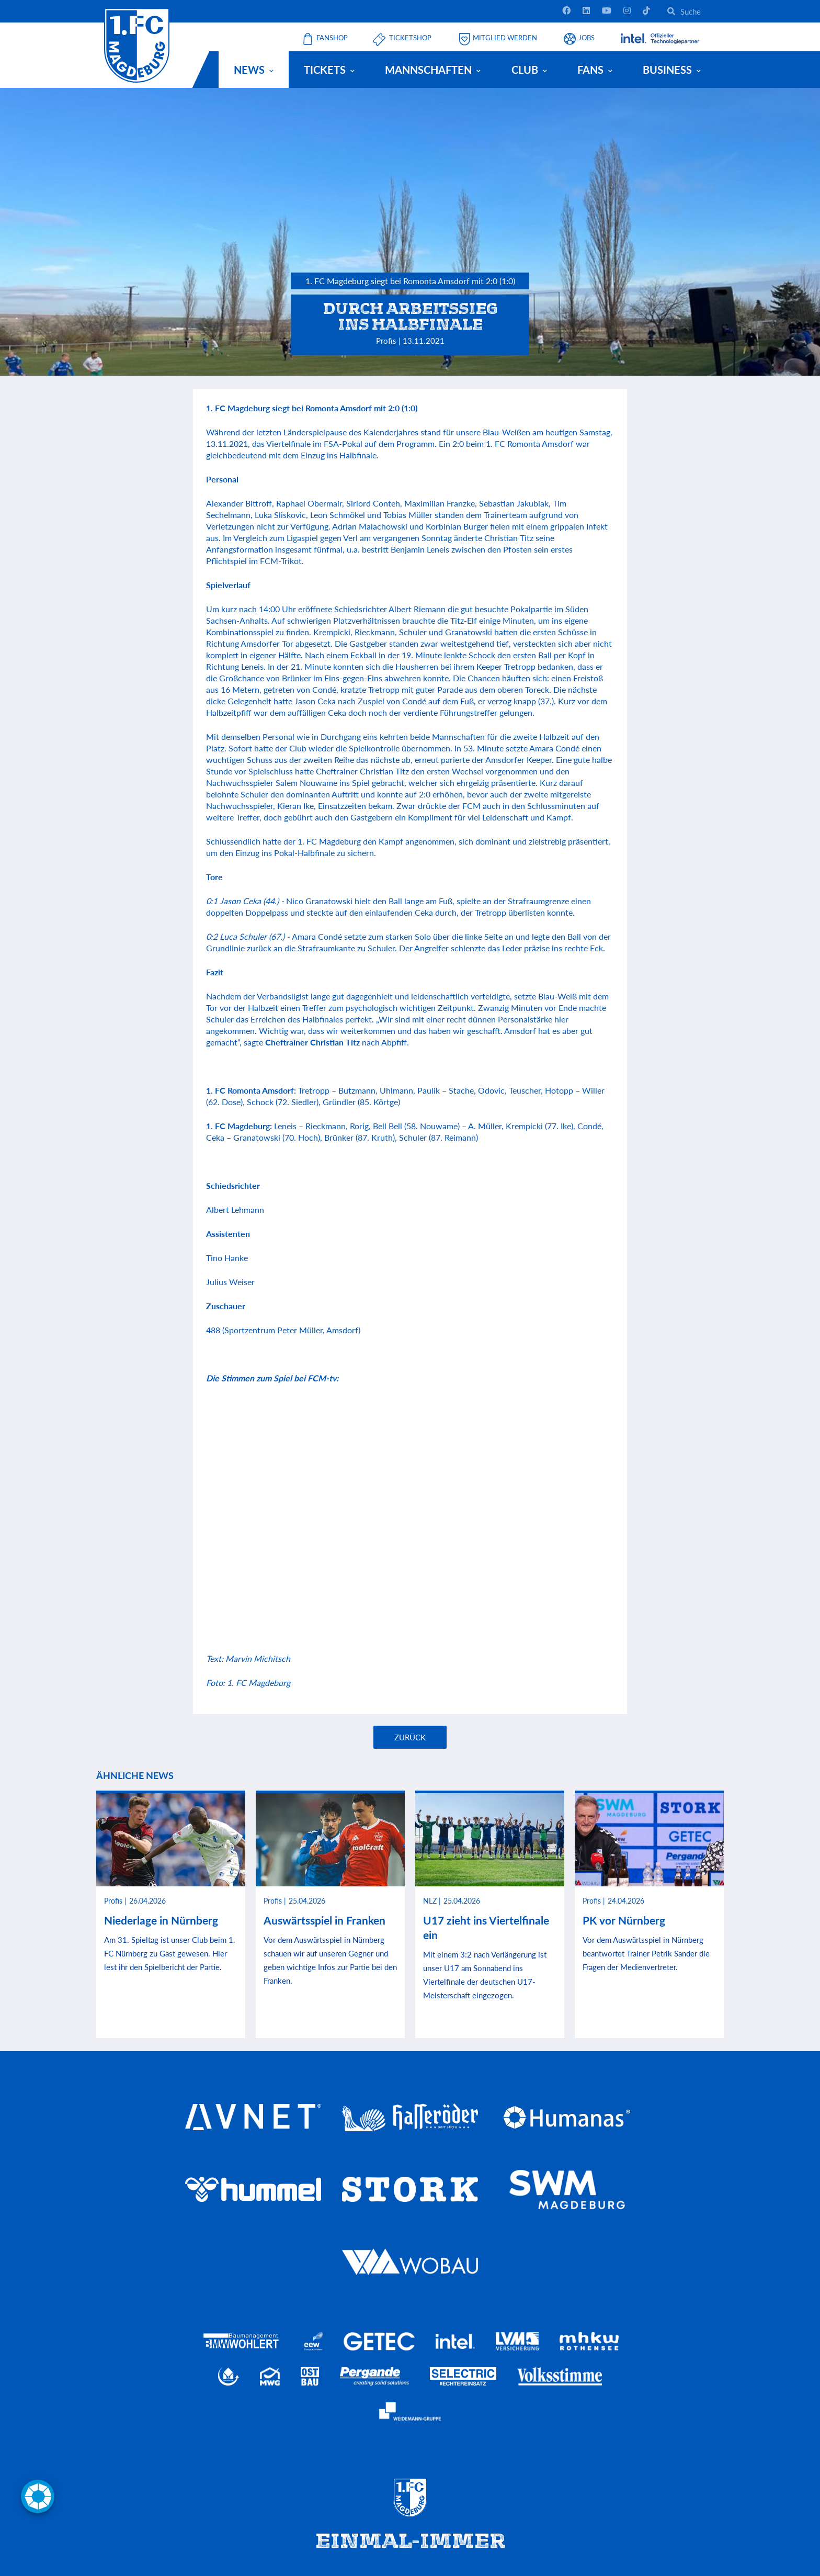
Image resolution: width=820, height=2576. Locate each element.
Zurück (410, 1737)
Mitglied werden (505, 38)
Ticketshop (410, 38)
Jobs (586, 38)
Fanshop (332, 38)
